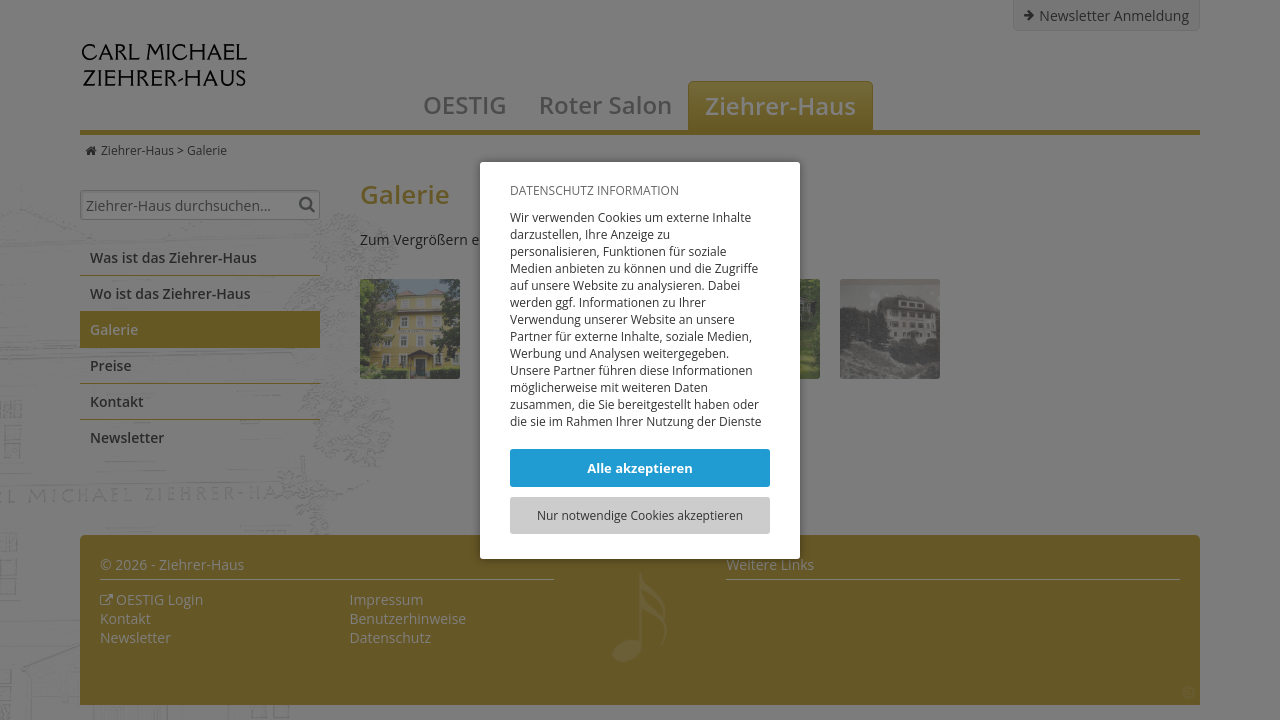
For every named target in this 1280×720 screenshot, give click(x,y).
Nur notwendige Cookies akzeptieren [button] (640, 515)
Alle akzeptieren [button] (640, 468)
